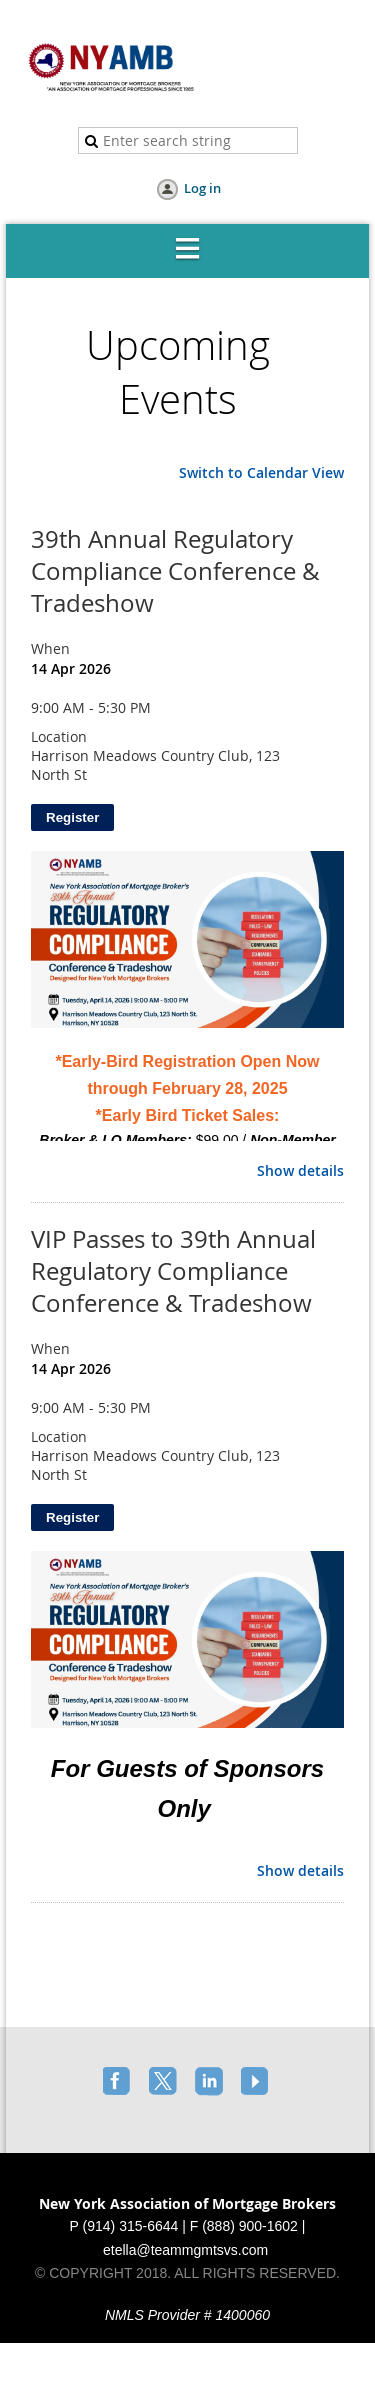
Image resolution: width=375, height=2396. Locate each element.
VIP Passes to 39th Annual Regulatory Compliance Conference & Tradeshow (173, 1271)
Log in (202, 188)
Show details (300, 1171)
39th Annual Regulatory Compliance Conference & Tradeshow (175, 571)
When (50, 648)
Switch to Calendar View (261, 472)
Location (59, 736)
